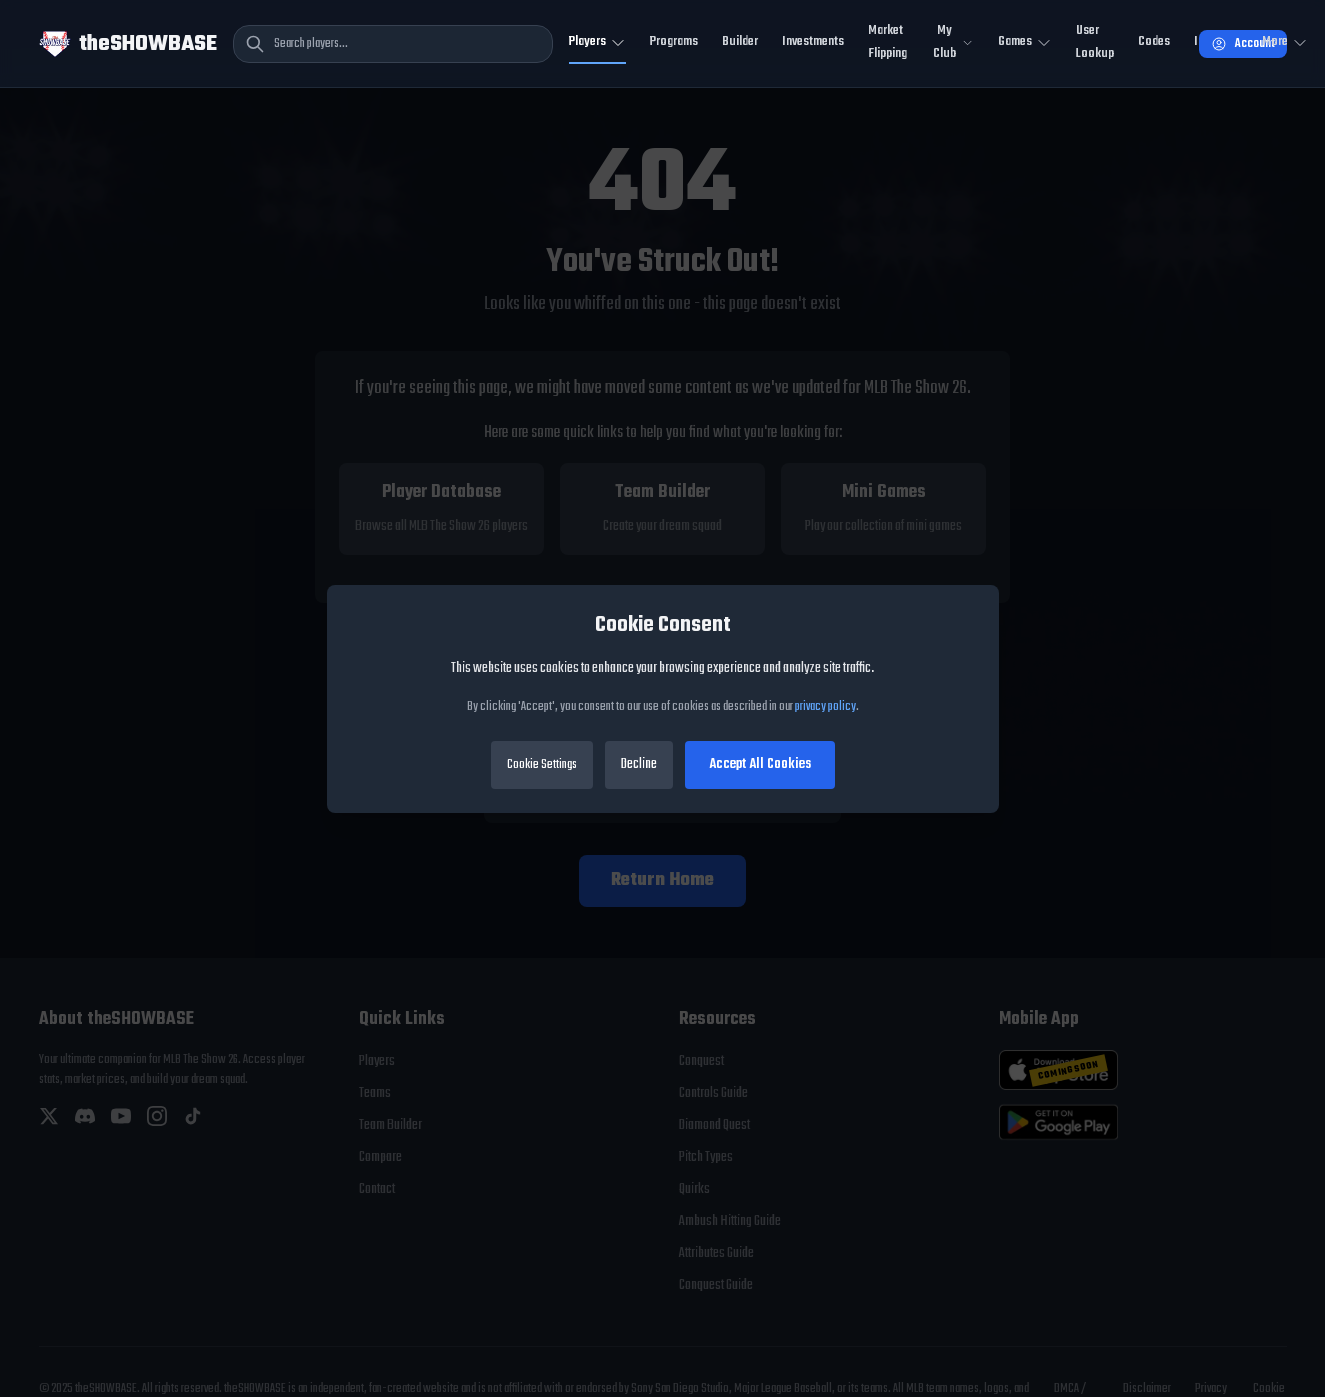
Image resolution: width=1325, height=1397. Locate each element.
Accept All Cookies (760, 764)
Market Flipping (887, 42)
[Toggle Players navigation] (597, 43)
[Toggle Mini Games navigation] (1025, 43)
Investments (813, 41)
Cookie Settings (542, 765)
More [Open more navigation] (1285, 41)
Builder (740, 41)
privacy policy (825, 707)
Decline (639, 764)
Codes (1154, 41)
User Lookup (1095, 42)
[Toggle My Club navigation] (952, 43)
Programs (674, 41)
